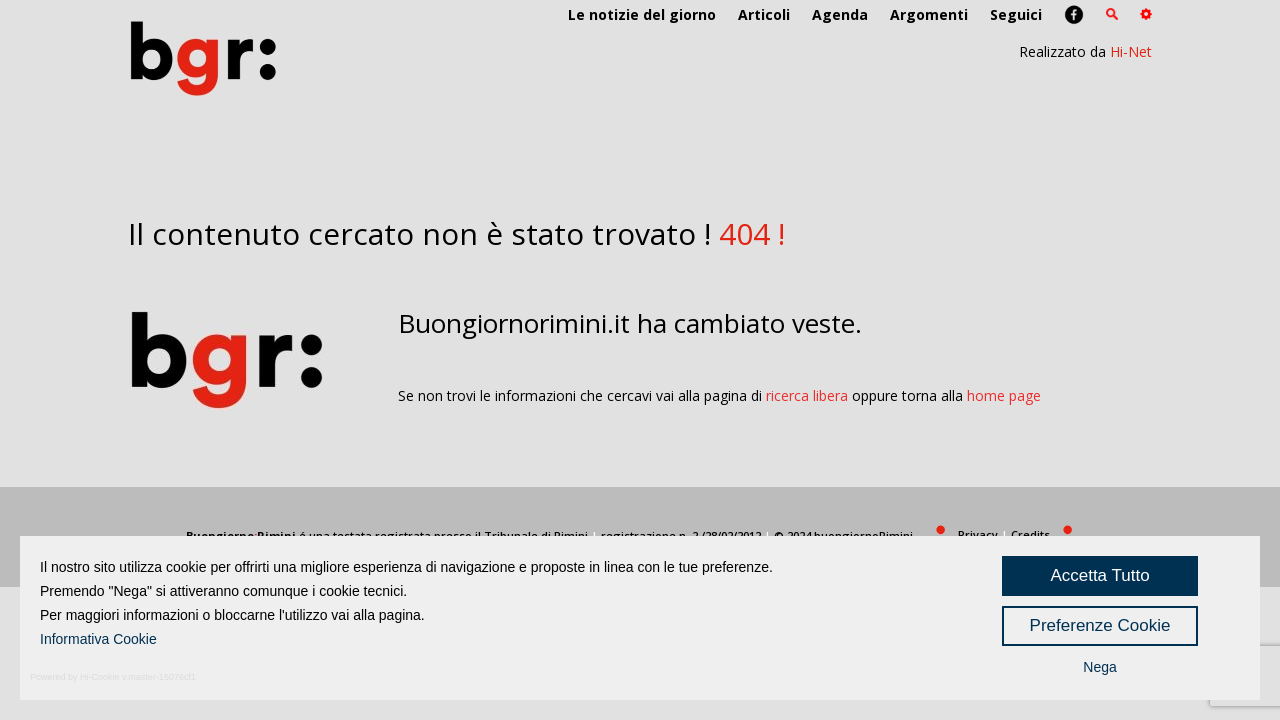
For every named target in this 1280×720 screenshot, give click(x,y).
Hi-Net (1131, 51)
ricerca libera (807, 395)
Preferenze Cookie (1100, 625)
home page (1004, 395)
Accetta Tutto (1099, 575)
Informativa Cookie (98, 639)
